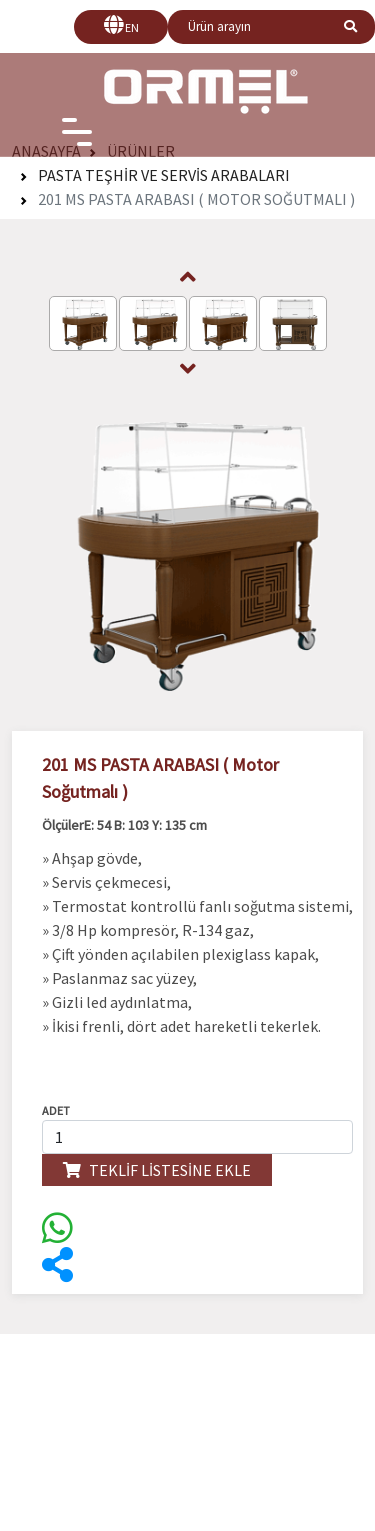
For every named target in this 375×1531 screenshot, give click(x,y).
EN (132, 27)
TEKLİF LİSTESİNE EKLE (157, 1170)
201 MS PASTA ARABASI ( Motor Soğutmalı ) (196, 199)
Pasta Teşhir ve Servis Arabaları (164, 175)
